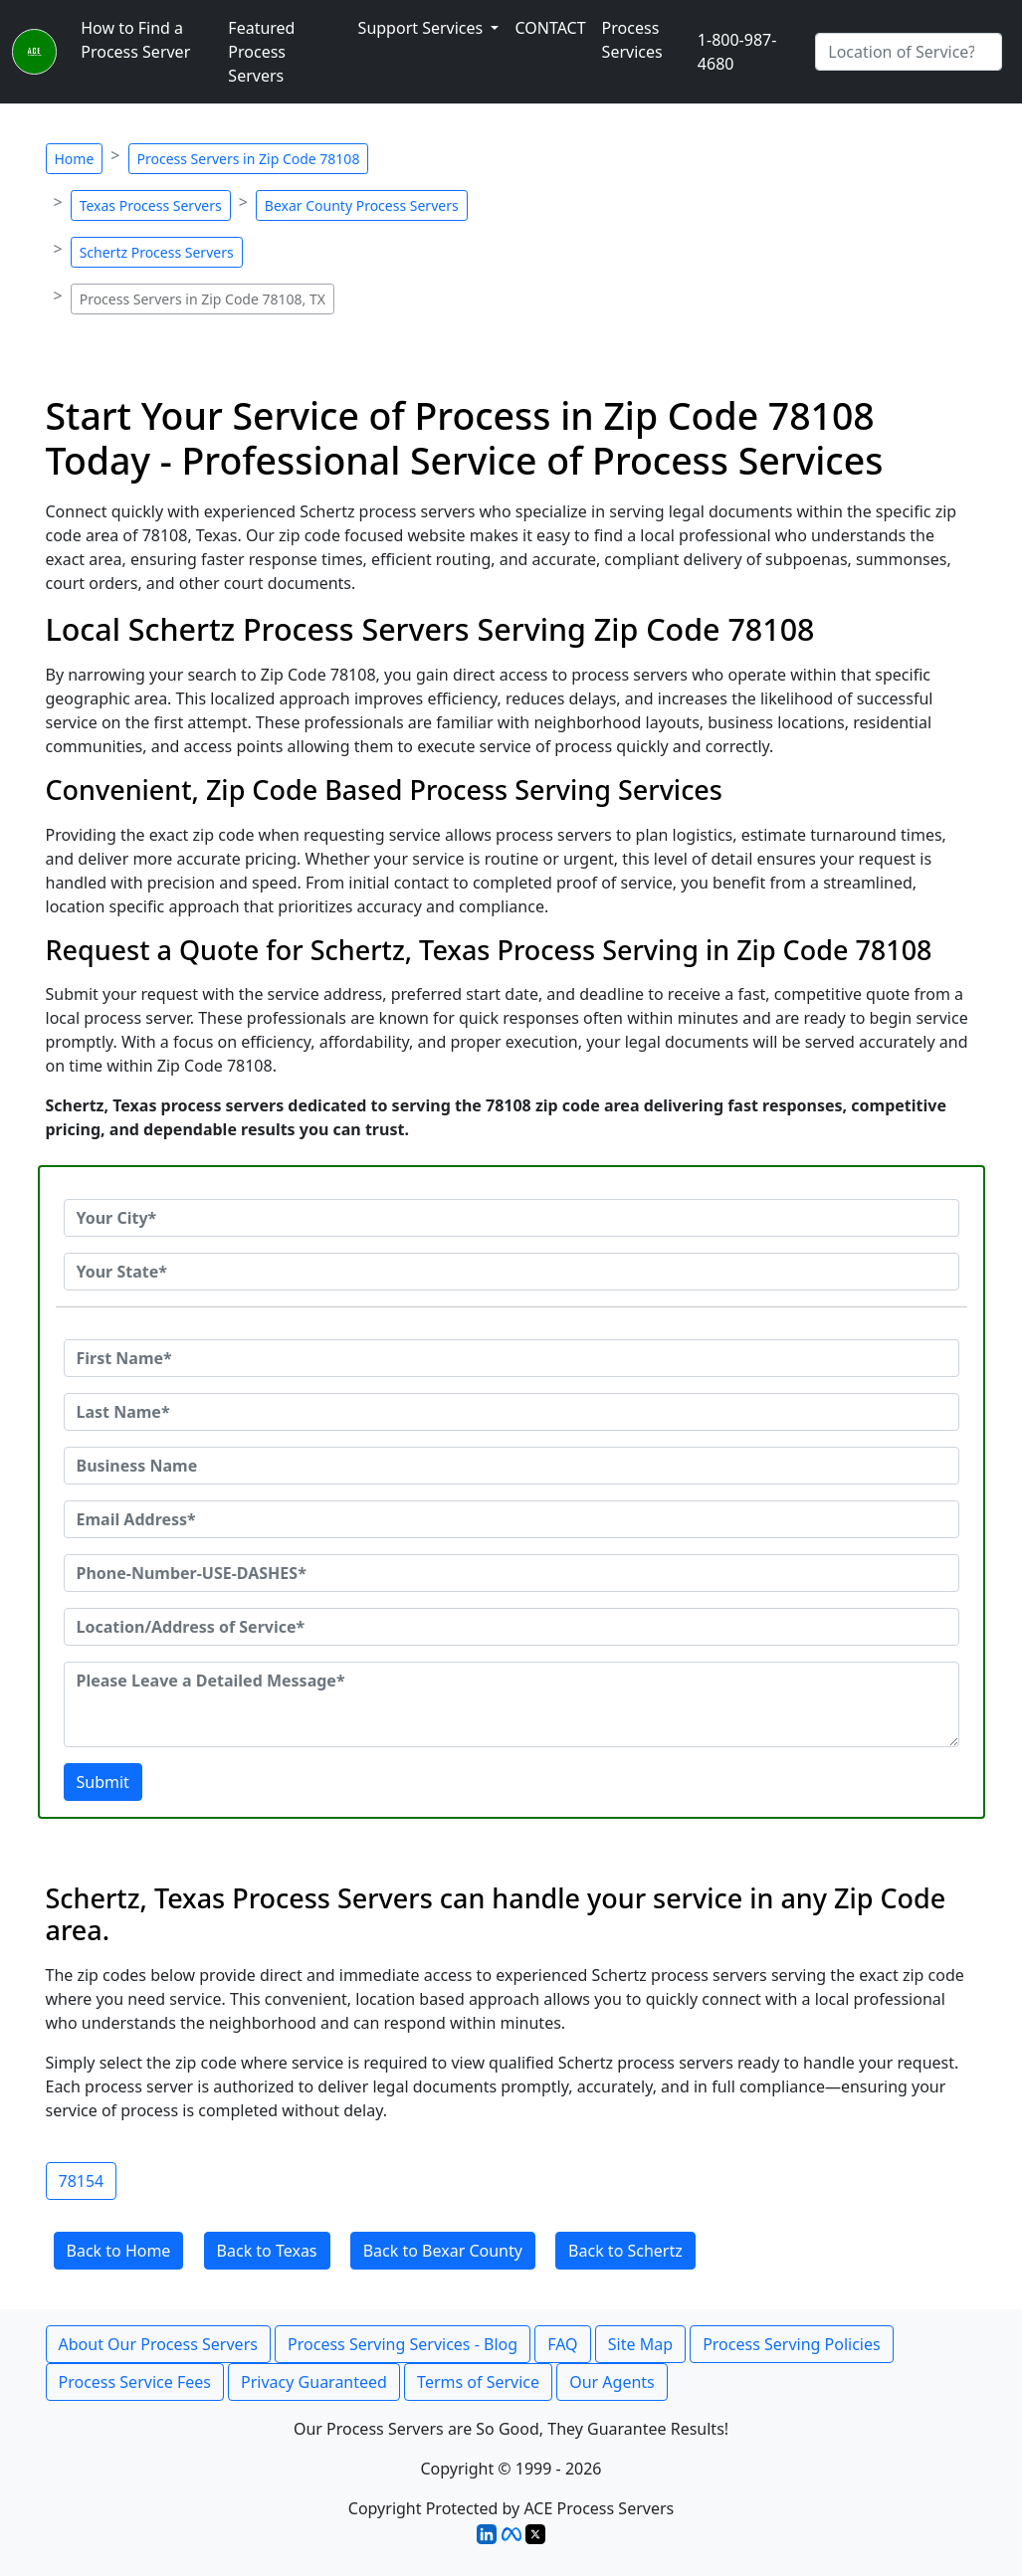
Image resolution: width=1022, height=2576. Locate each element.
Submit (103, 1782)
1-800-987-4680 (737, 52)
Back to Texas (267, 2251)
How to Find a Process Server (135, 40)
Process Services (632, 40)
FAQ (562, 2344)
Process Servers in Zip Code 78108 (248, 158)
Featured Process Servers (261, 52)
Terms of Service (478, 2382)
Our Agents (612, 2382)
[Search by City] (908, 52)
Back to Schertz (625, 2251)
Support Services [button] (423, 28)
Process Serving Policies (792, 2344)
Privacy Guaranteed (314, 2382)
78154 (81, 2181)
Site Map (640, 2344)
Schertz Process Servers (157, 252)
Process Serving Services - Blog (402, 2344)
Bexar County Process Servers (362, 205)
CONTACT (549, 28)
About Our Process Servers (158, 2344)
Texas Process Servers (151, 205)
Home (75, 158)
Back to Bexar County (442, 2251)
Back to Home (119, 2251)
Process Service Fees (135, 2382)
